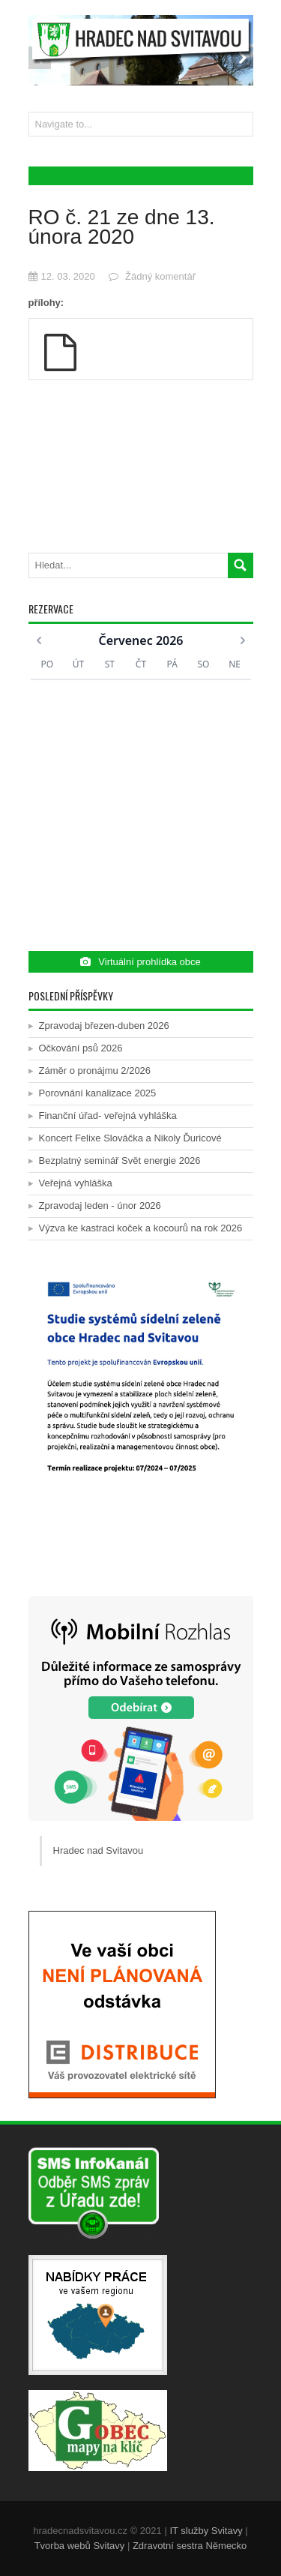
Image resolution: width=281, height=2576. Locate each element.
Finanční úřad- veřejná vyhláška (108, 1115)
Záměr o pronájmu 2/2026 (95, 1070)
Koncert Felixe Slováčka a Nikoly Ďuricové (130, 1138)
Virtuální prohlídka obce (140, 961)
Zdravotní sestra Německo (190, 2545)
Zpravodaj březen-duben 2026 (104, 1025)
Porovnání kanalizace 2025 (98, 1093)
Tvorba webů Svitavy (79, 2545)
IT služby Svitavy (205, 2530)
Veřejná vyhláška (75, 1183)
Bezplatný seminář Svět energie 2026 (120, 1160)
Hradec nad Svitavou (98, 1850)
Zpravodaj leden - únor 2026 (100, 1205)
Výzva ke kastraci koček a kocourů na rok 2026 (141, 1228)
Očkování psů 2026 (81, 1048)
